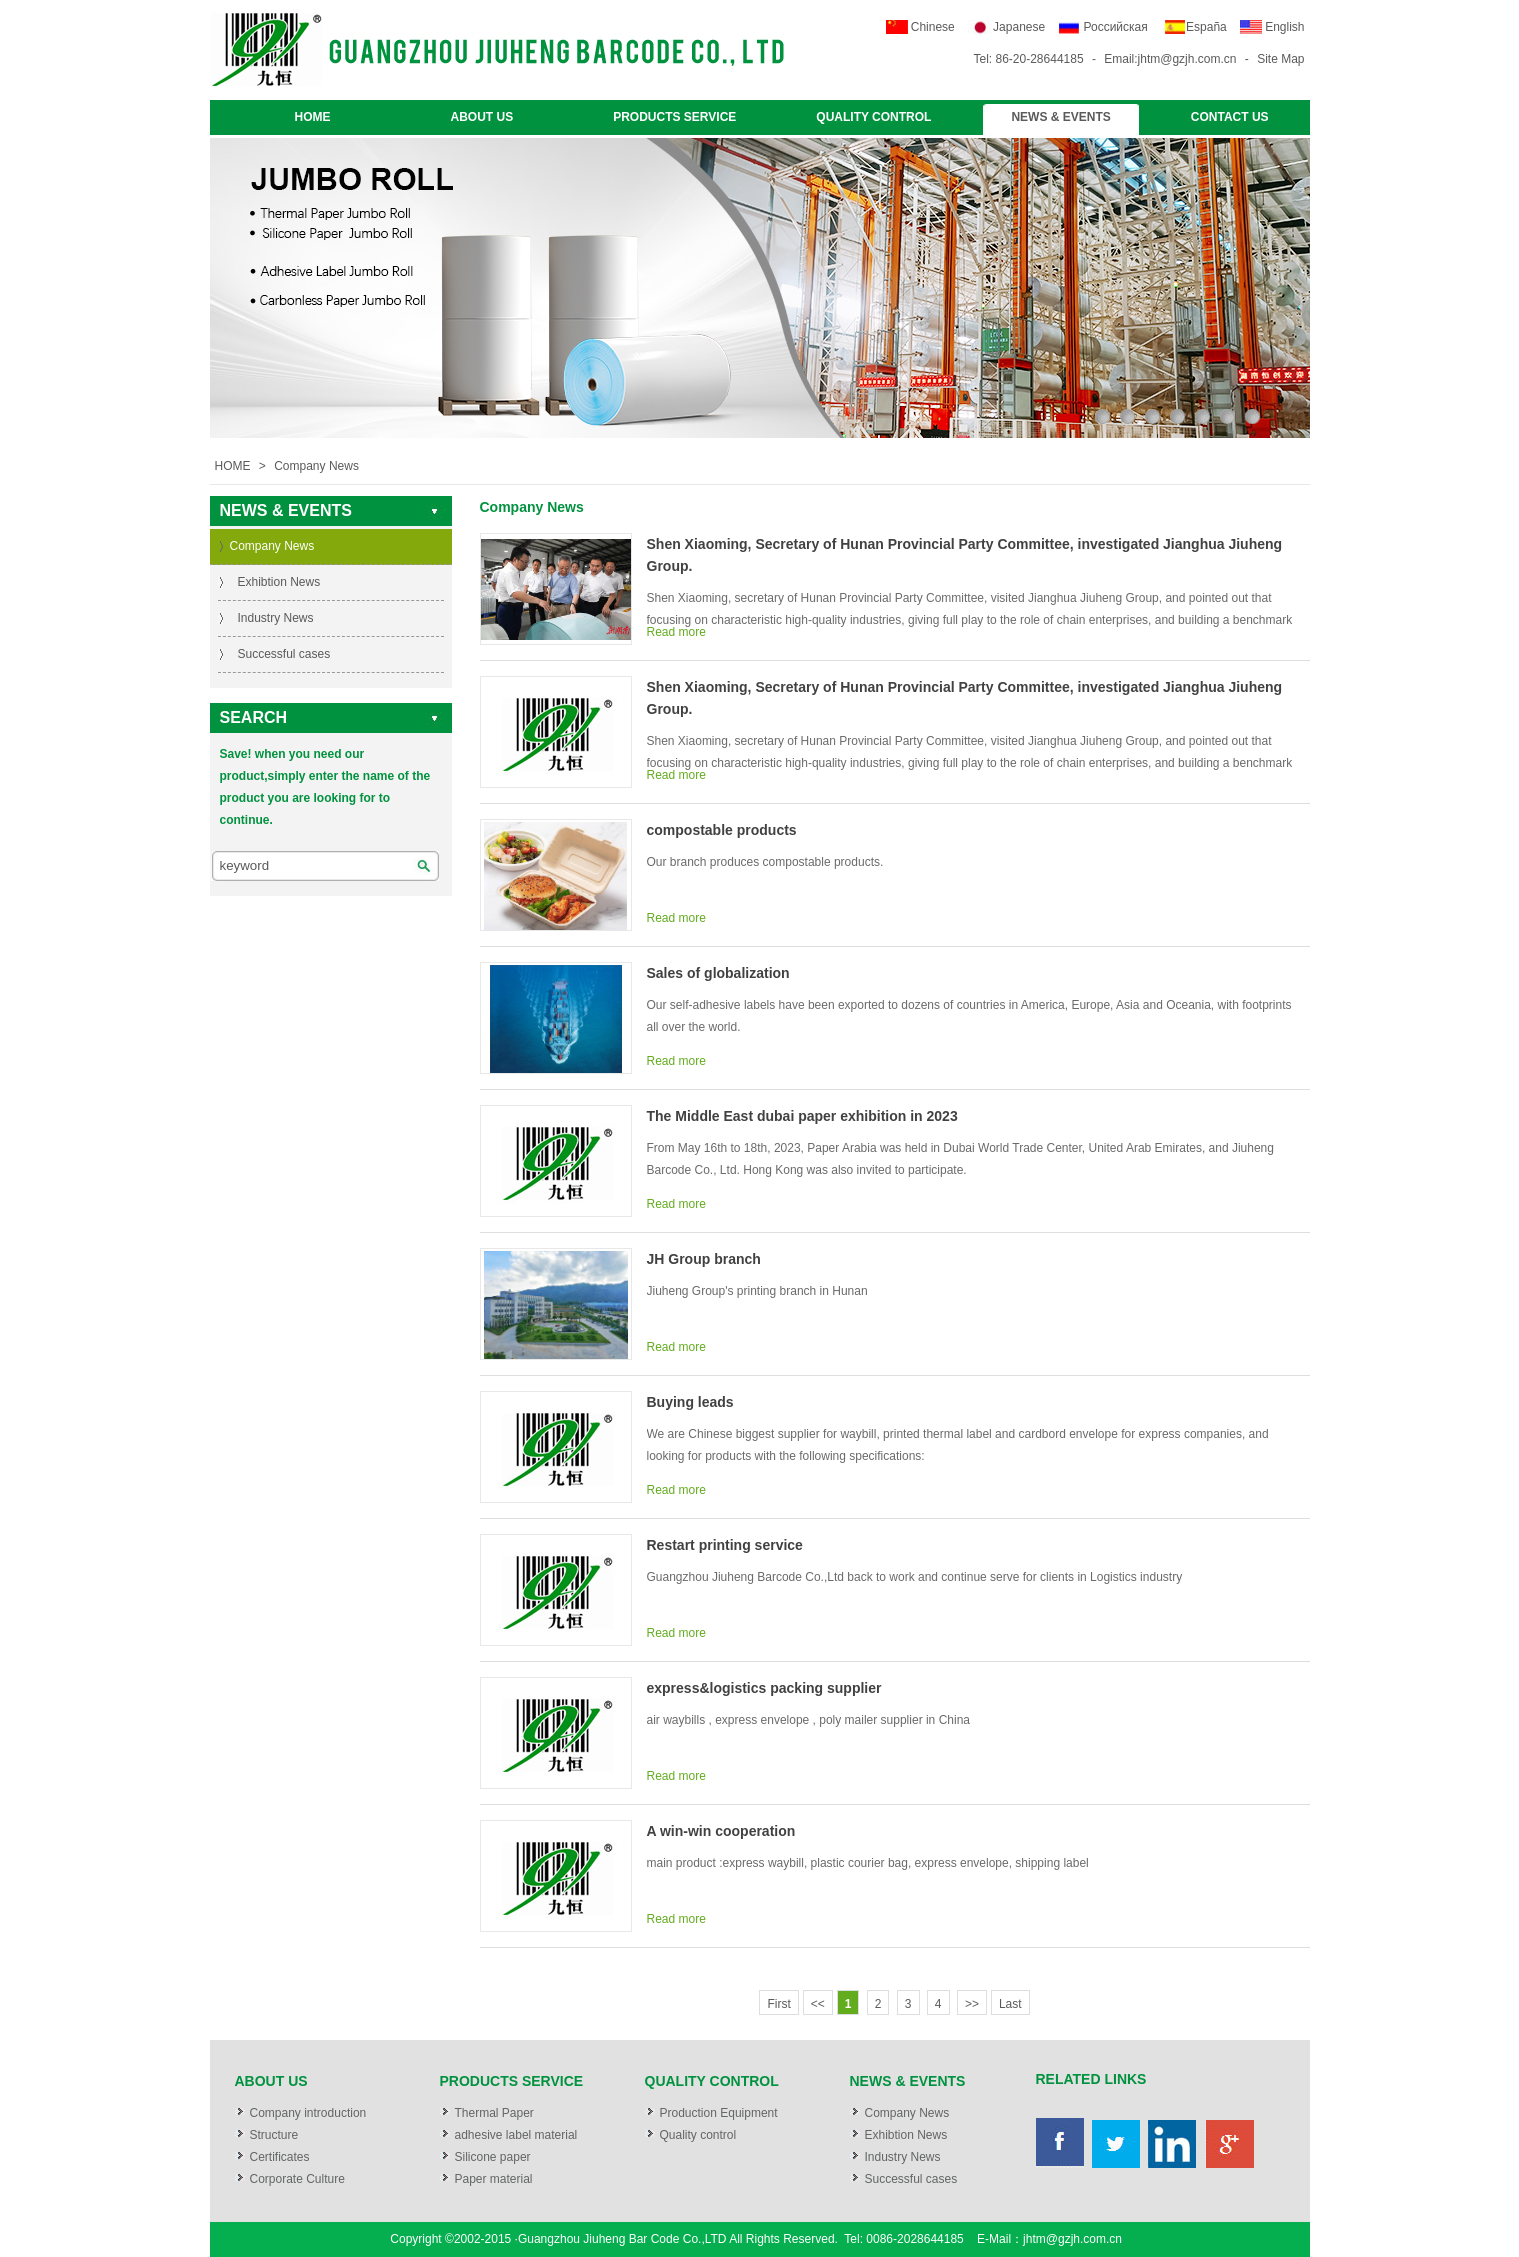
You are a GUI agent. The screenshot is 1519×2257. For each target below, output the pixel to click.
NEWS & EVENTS (1060, 117)
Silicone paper (493, 2157)
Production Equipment (719, 2113)
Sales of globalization (718, 973)
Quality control (698, 2135)
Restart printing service (725, 1545)
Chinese (933, 27)
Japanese (1019, 27)
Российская (1116, 27)
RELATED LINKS (1091, 2079)
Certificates (280, 2157)
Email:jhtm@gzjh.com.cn (1170, 59)
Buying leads (690, 1402)
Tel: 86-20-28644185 (1028, 59)
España (1206, 27)
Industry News (276, 618)
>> (972, 2004)
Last (1010, 2004)
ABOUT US (482, 117)
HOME (313, 117)
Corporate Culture (297, 2179)
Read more (676, 632)
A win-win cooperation (721, 1831)
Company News (316, 466)
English (1284, 27)
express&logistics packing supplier (764, 1688)
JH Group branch (704, 1259)
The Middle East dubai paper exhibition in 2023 (802, 1116)
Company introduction (308, 2113)
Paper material (494, 2179)
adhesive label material (516, 2135)
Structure (274, 2135)
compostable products (722, 830)
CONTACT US (1230, 117)
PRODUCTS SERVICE (674, 117)
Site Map (1280, 59)
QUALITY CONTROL (873, 117)
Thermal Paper (494, 2113)
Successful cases (284, 654)
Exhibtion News (279, 582)
